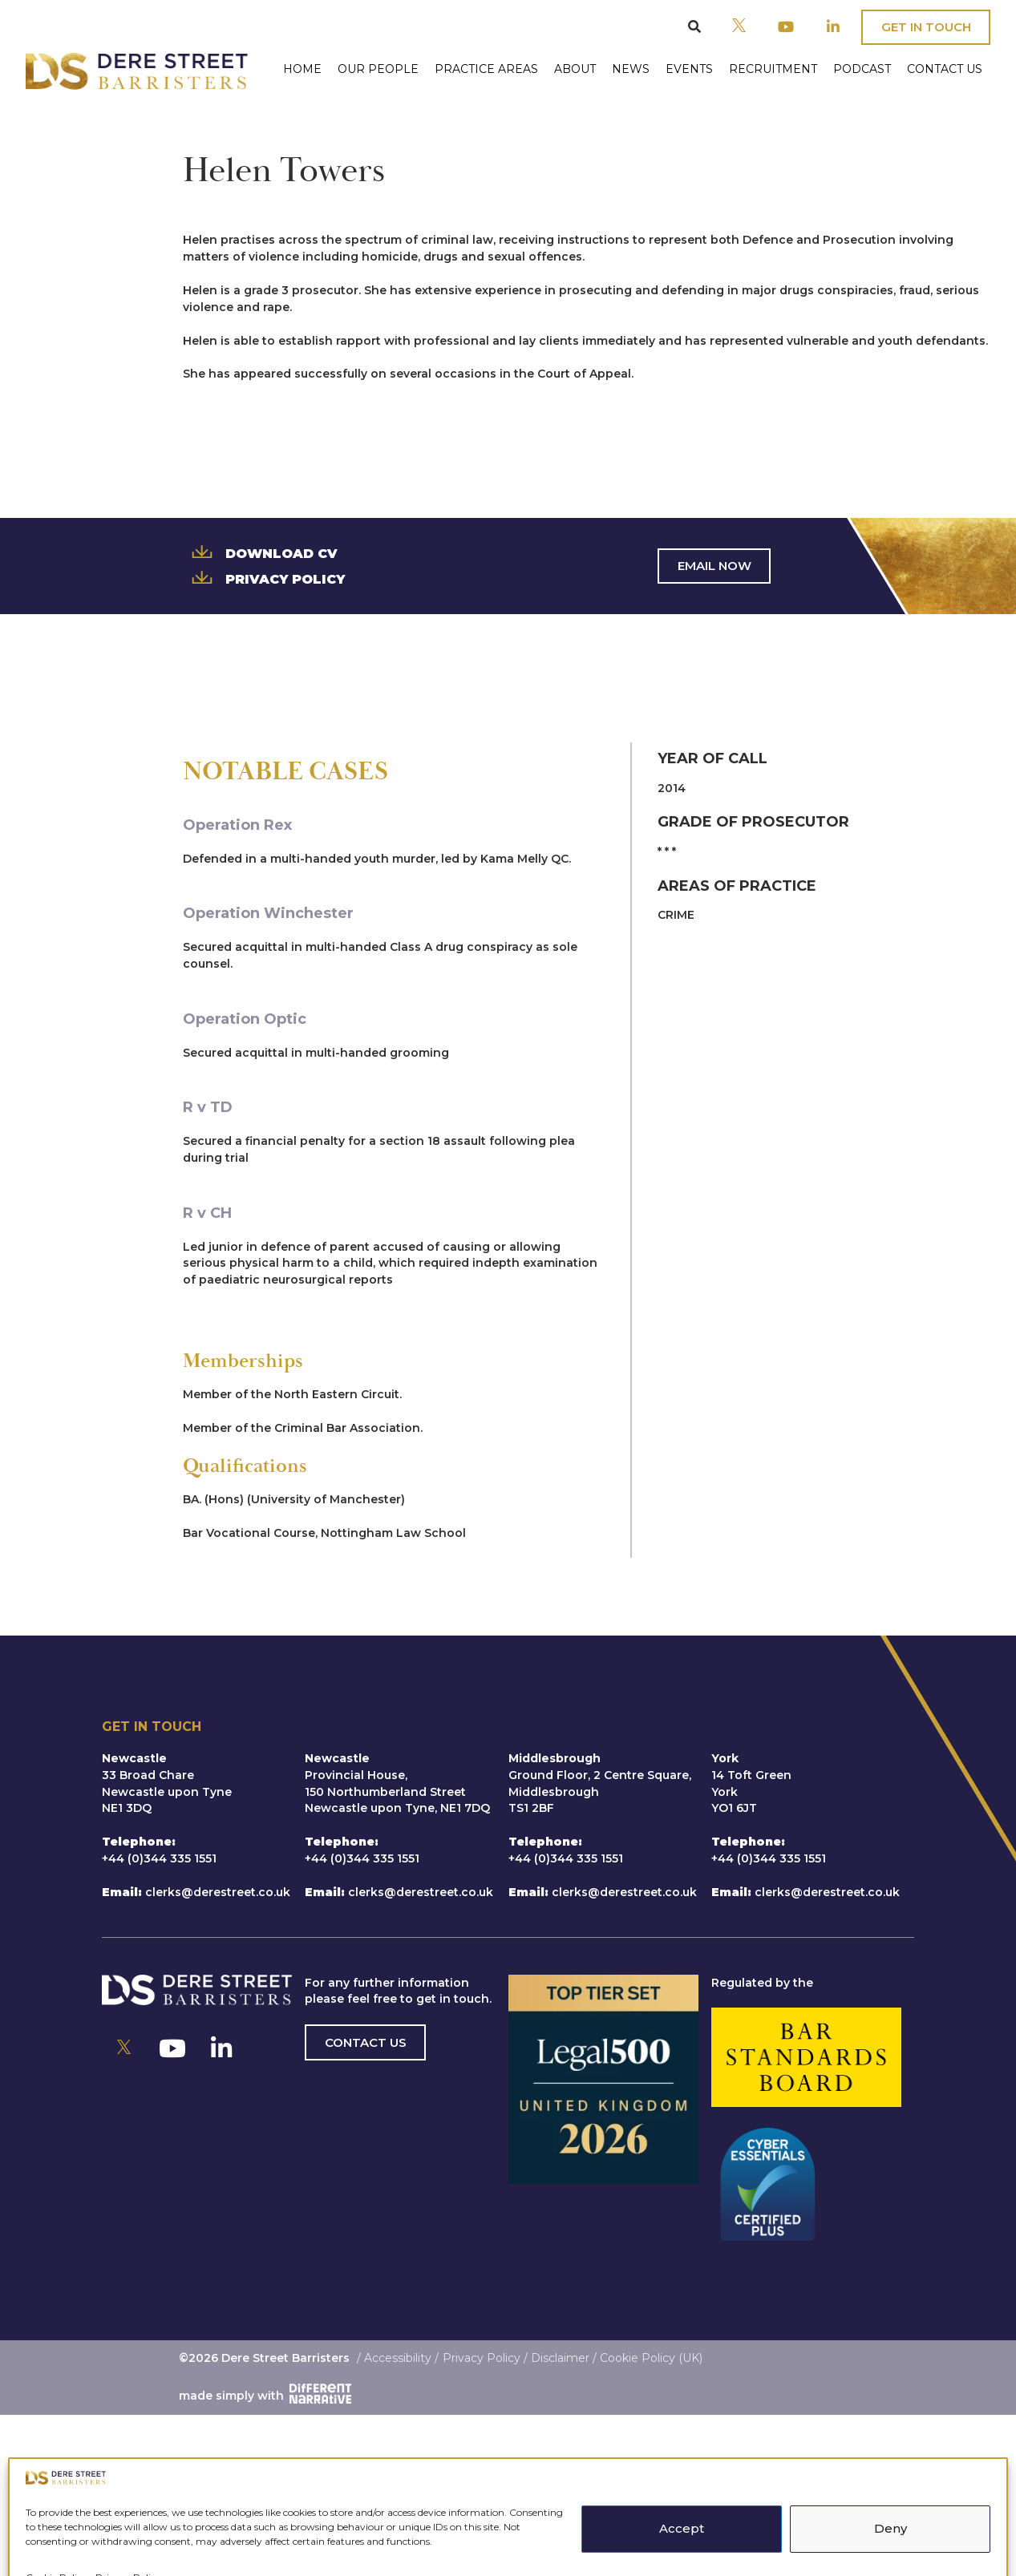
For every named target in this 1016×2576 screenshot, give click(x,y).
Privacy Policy (264, 578)
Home (302, 69)
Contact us (366, 2042)
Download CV (260, 552)
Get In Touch (926, 26)
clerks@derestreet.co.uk (217, 1892)
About (575, 69)
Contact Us (944, 69)
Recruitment (773, 69)
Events (689, 69)
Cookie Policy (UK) (651, 2358)
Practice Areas (486, 69)
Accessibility (397, 2358)
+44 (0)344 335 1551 (159, 1858)
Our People (378, 69)
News (631, 69)
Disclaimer (560, 2358)
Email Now (714, 565)
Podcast (862, 69)
